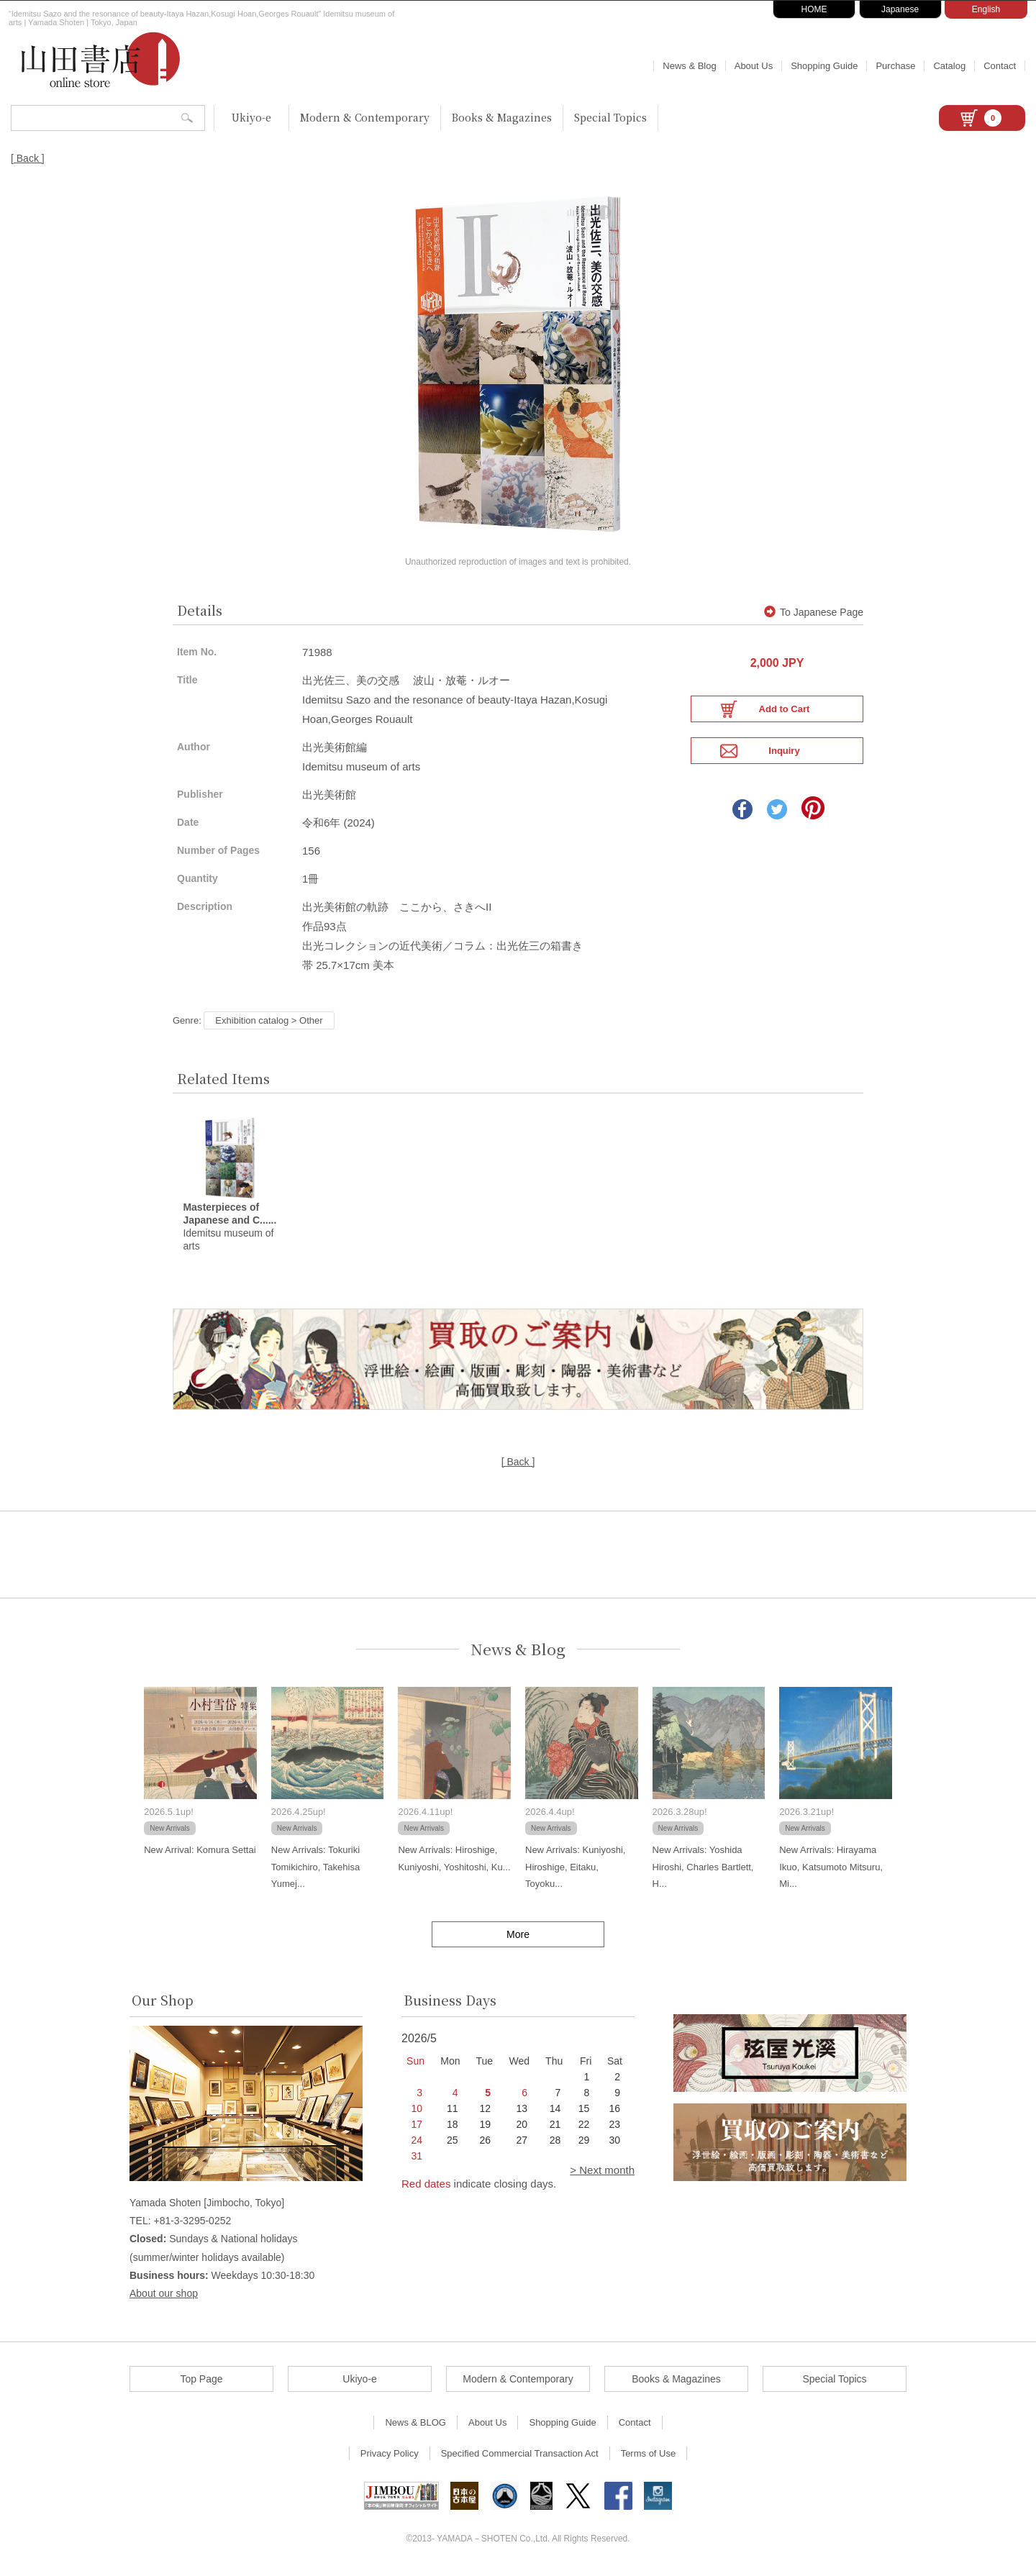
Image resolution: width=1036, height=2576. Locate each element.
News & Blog (689, 65)
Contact (999, 65)
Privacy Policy (389, 2457)
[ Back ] (28, 158)
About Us (754, 65)
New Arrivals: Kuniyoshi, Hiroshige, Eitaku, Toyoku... (575, 1870)
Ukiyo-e (251, 117)
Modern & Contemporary (365, 117)
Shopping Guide (824, 65)
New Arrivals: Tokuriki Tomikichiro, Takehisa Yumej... (315, 1870)
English (986, 9)
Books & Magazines (502, 117)
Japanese (900, 9)
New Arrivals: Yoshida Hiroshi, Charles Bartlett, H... (703, 1870)
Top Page (201, 2382)
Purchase (895, 65)
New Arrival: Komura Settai (199, 1853)
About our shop (164, 2297)
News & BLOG (415, 2426)
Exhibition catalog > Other (268, 1023)
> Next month (602, 2173)
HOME (814, 9)
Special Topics (610, 117)
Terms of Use (648, 2457)
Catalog (949, 65)
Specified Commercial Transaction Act (520, 2457)
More (518, 1937)
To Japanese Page (813, 616)
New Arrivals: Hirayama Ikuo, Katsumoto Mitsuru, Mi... (831, 1870)
